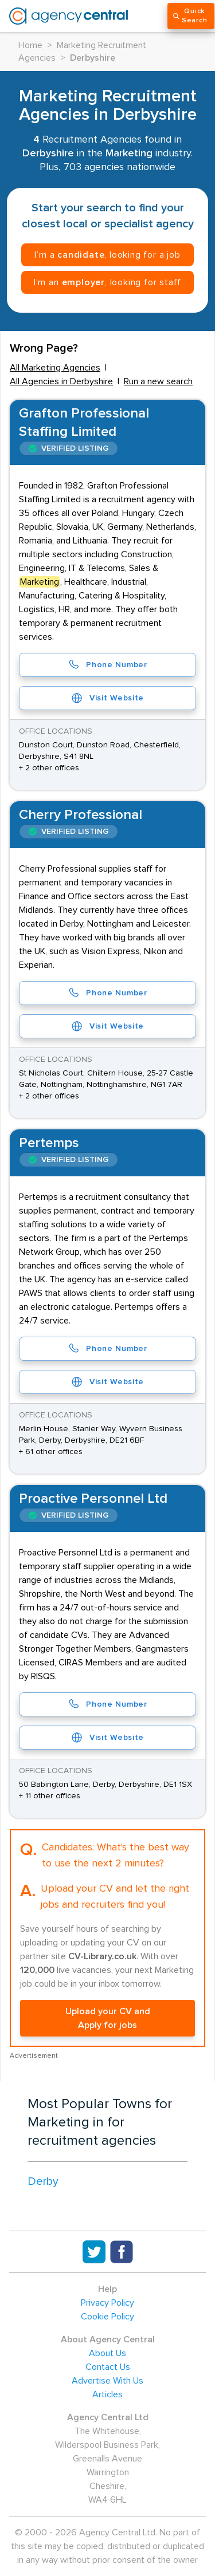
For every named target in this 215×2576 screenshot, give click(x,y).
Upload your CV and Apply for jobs (107, 2018)
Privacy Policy (107, 2302)
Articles (107, 2394)
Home (30, 45)
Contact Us (107, 2367)
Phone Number (107, 665)
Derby (43, 2181)
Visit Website (107, 698)
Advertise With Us (107, 2380)
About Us (107, 2353)
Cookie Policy (107, 2316)
